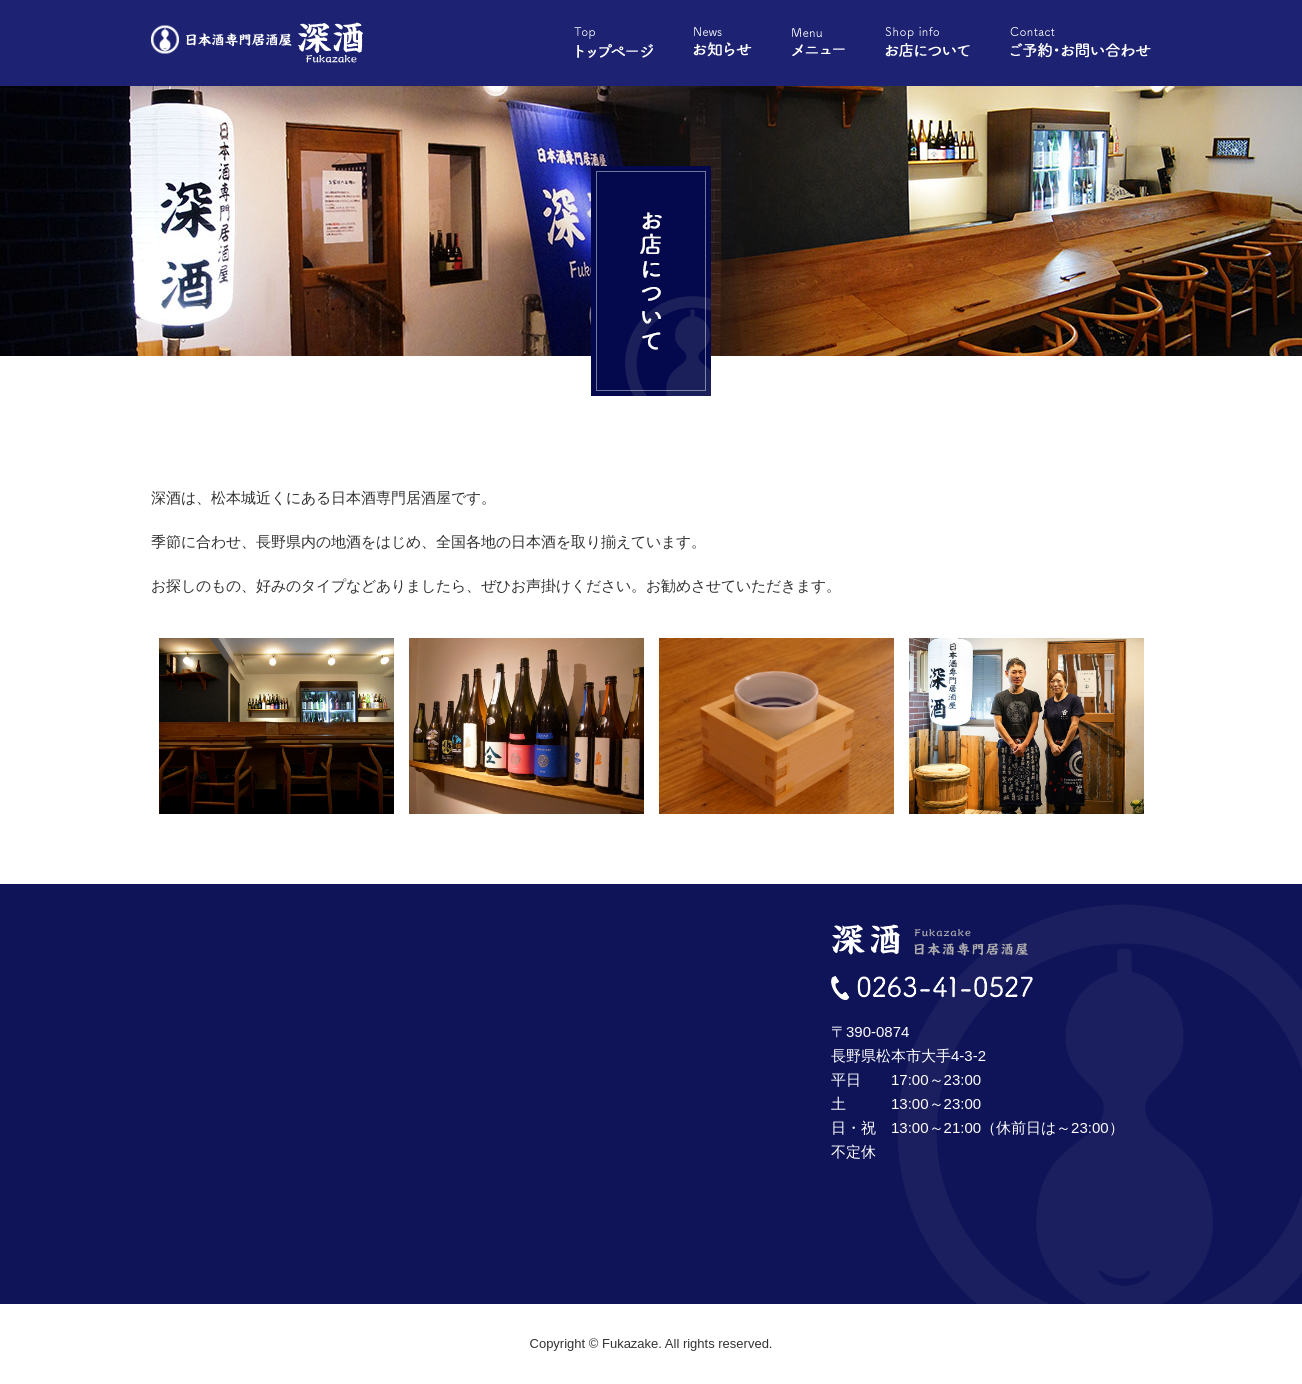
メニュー (818, 42)
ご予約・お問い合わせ (1080, 42)
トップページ (613, 42)
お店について (927, 42)
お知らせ (722, 42)
